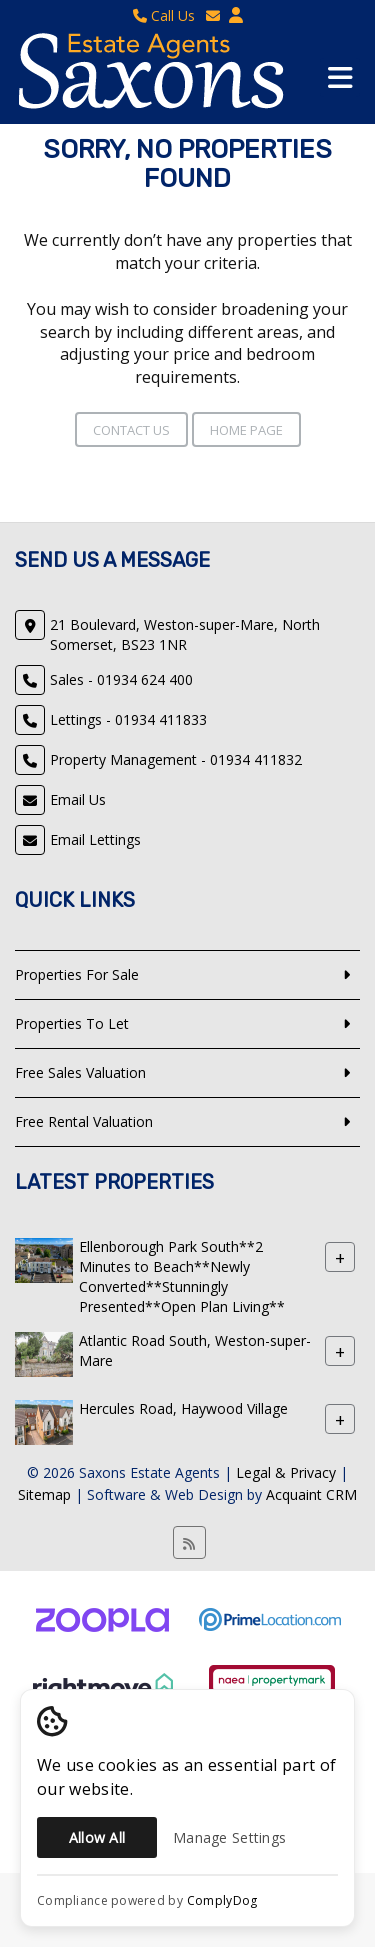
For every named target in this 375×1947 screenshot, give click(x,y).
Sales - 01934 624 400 (121, 679)
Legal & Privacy (286, 1472)
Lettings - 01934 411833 (128, 719)
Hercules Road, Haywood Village (183, 1408)
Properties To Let (72, 1023)
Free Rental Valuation (84, 1121)
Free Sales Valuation (80, 1072)
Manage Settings (229, 1837)
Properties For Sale (77, 974)
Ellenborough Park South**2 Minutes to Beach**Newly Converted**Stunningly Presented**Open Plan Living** (182, 1276)
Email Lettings (95, 839)
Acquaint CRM (311, 1494)
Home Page (246, 430)
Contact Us (131, 430)
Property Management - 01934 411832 (176, 759)
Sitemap (44, 1494)
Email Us (78, 799)
